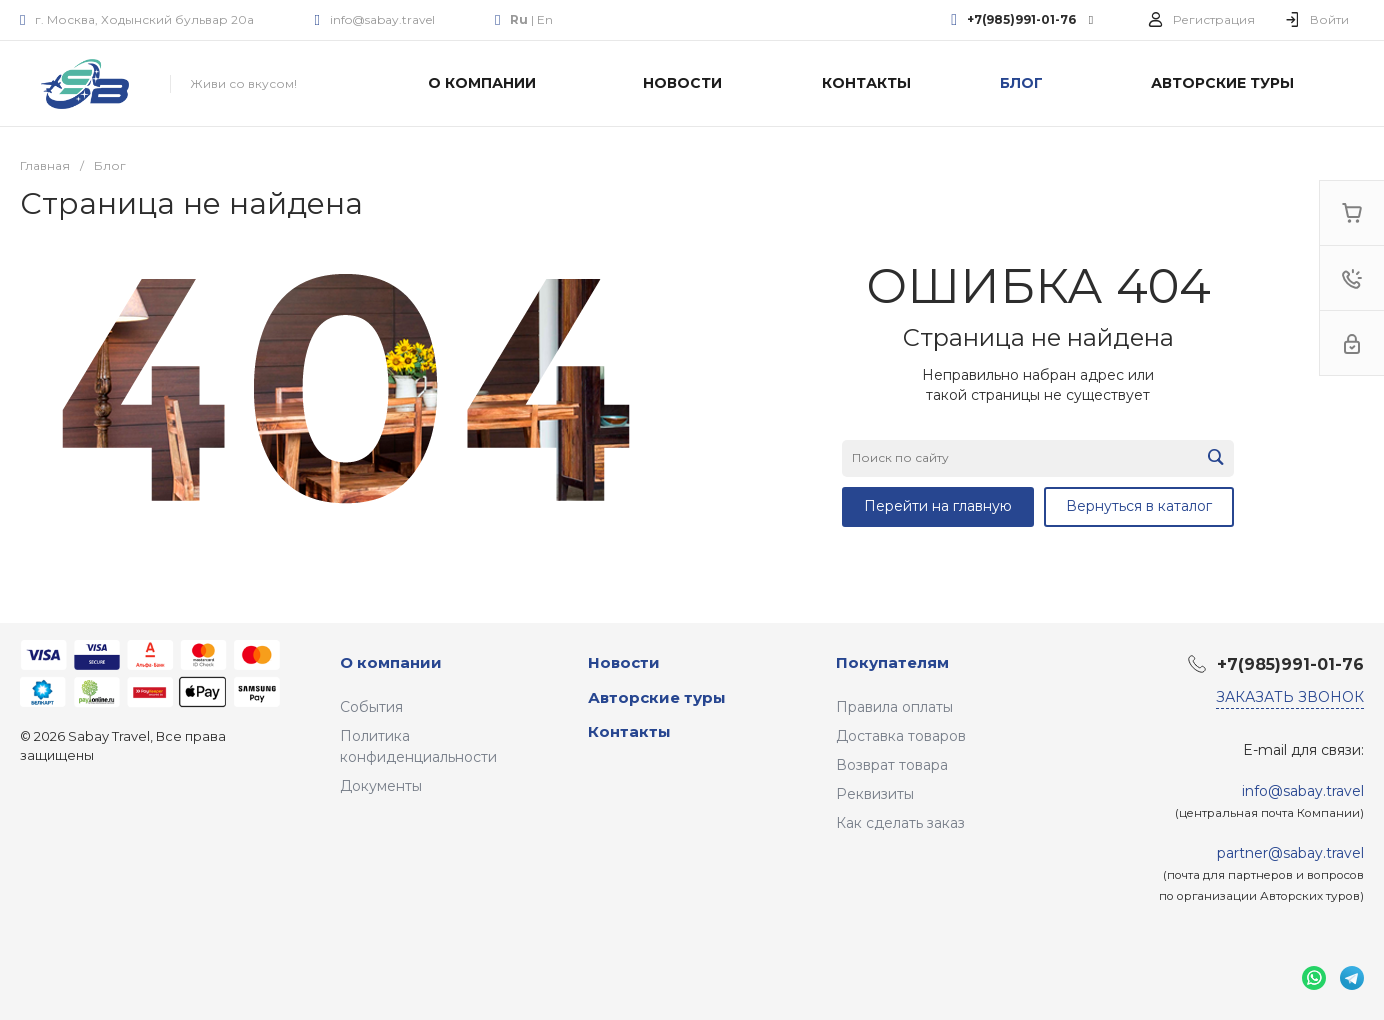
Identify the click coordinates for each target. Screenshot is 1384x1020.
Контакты (629, 731)
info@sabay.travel (382, 19)
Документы (381, 786)
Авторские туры (657, 697)
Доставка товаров (901, 736)
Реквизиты (875, 794)
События (371, 707)
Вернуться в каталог (1139, 506)
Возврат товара (892, 765)
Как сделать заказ (900, 823)
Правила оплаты (894, 707)
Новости (624, 662)
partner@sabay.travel (1290, 853)
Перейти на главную (938, 506)
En (545, 19)
